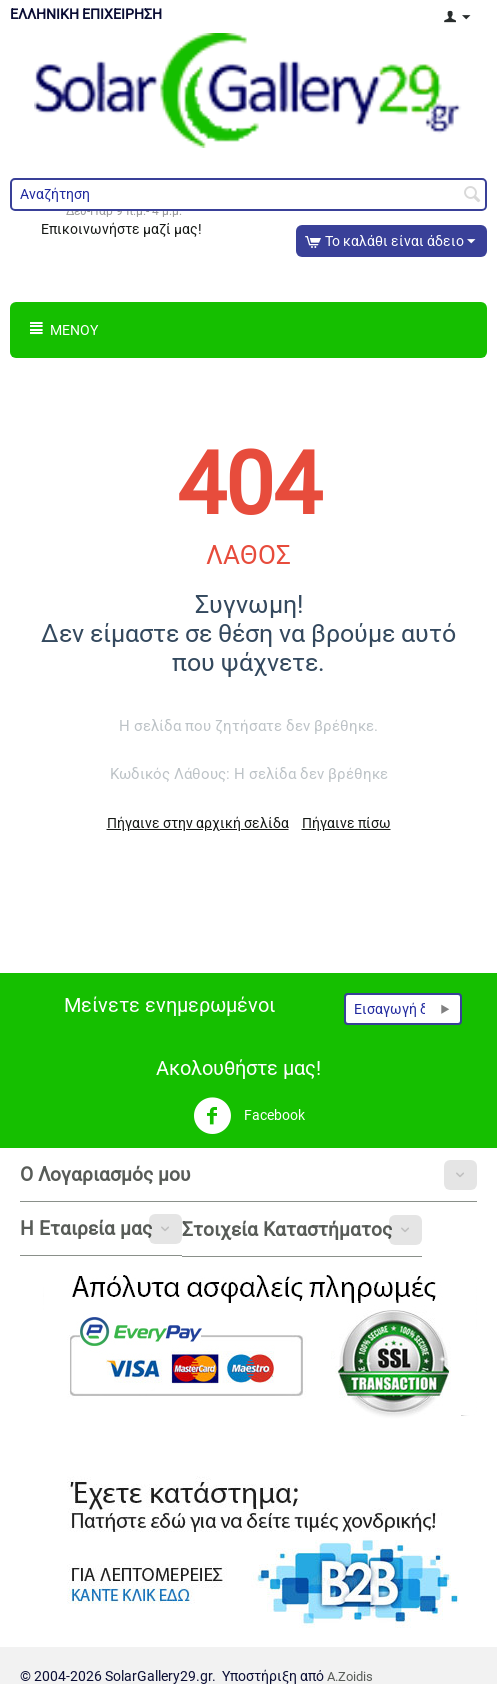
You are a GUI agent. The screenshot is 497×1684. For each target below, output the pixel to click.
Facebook (249, 1116)
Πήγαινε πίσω (346, 823)
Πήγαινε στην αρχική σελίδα (198, 823)
